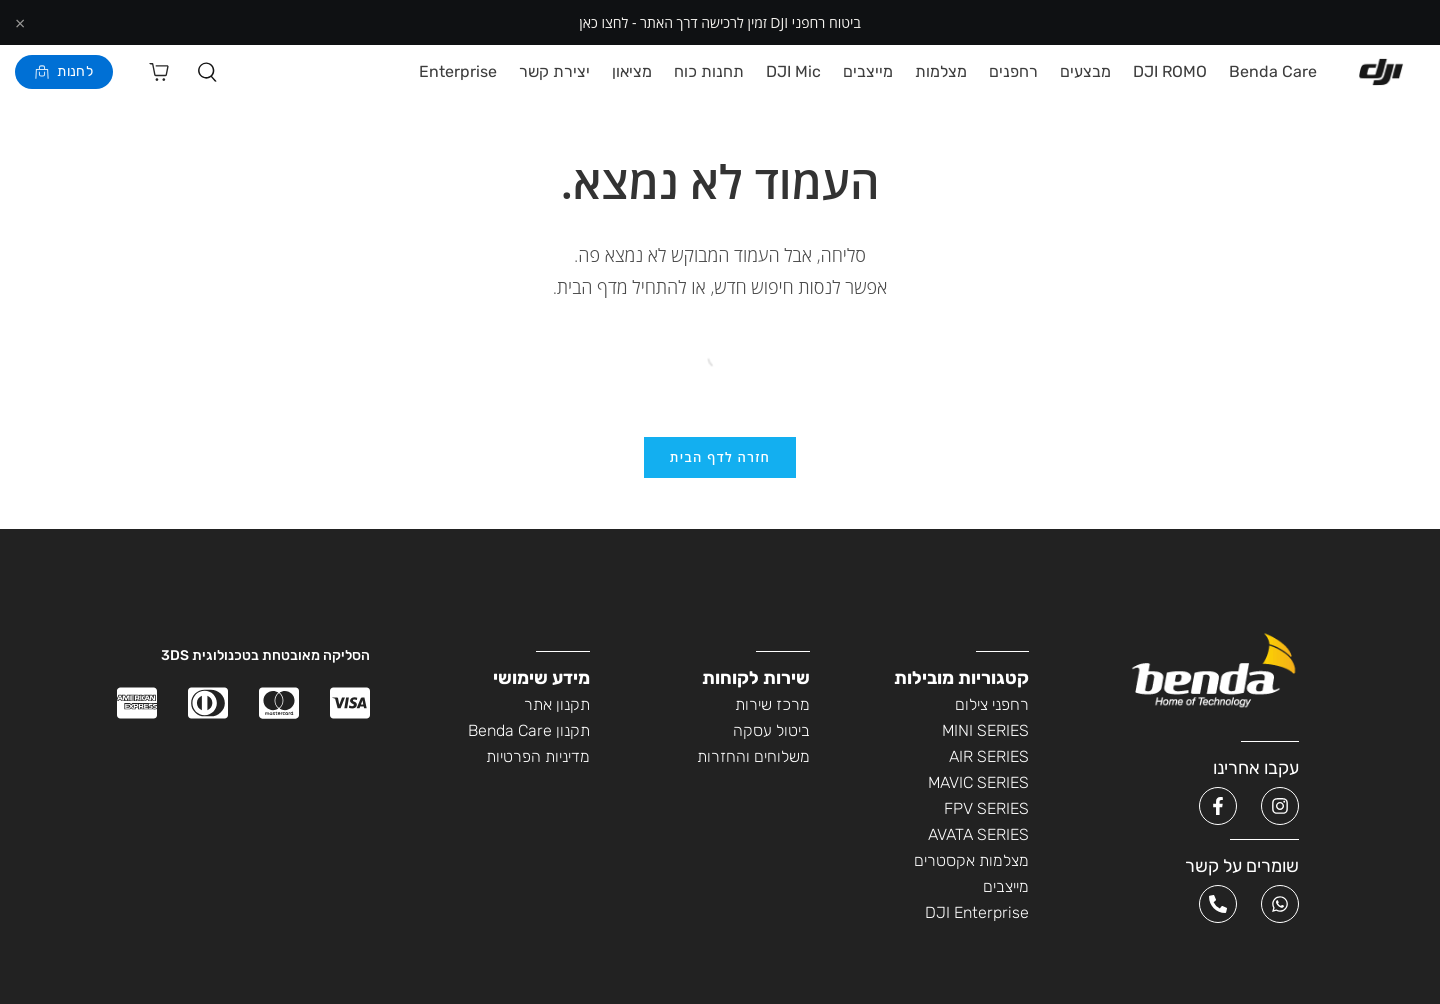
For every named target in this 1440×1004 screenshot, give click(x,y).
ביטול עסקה (771, 733)
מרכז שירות (772, 707)
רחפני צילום (992, 707)
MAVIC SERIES (978, 785)
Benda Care (1273, 72)
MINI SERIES (985, 733)
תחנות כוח (709, 72)
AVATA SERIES (978, 837)
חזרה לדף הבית (720, 459)
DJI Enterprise (977, 915)
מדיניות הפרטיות (538, 759)
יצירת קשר (554, 72)
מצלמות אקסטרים (971, 863)
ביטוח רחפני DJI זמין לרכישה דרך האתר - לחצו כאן (719, 22)
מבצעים (1085, 72)
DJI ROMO (1170, 72)
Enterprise (458, 72)
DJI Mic (793, 72)
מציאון (632, 72)
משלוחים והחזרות (753, 759)
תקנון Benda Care (529, 733)
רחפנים (1013, 72)
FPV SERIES (986, 811)
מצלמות (941, 72)
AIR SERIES (989, 759)
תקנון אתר (557, 707)
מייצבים (868, 72)
